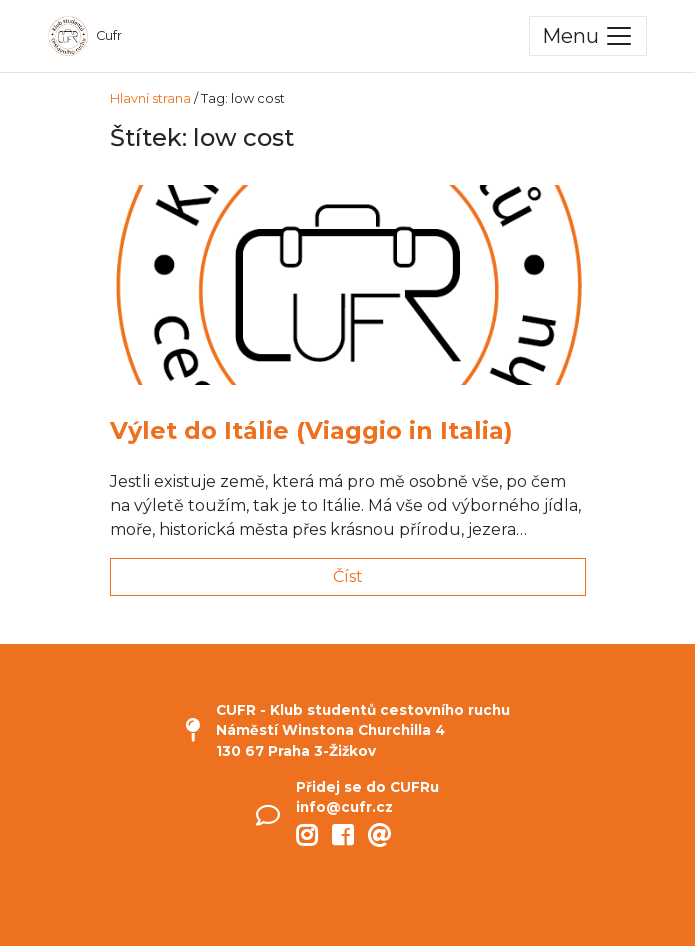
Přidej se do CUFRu (367, 787)
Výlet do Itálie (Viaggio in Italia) (311, 430)
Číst (348, 576)
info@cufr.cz (344, 807)
